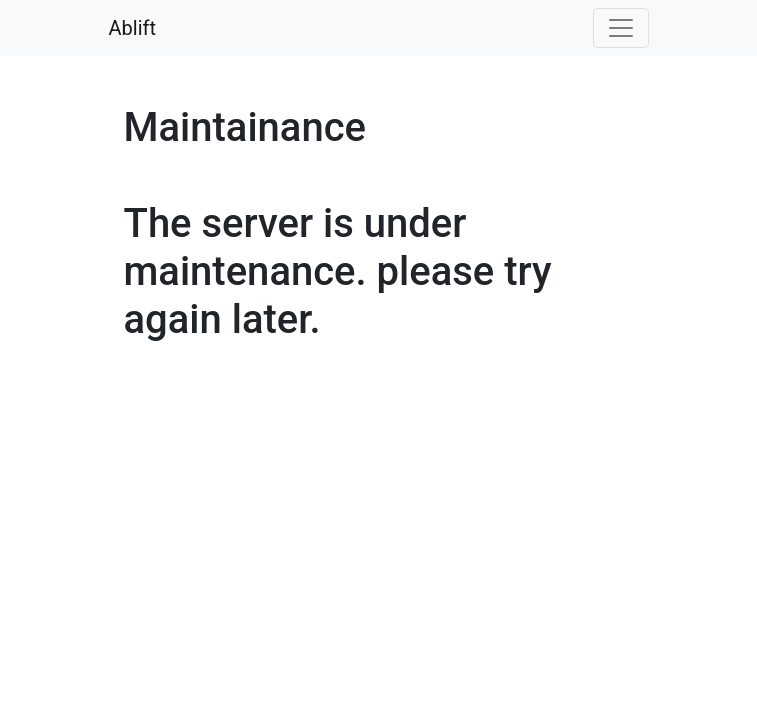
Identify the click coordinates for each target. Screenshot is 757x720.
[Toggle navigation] (621, 28)
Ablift (133, 28)
